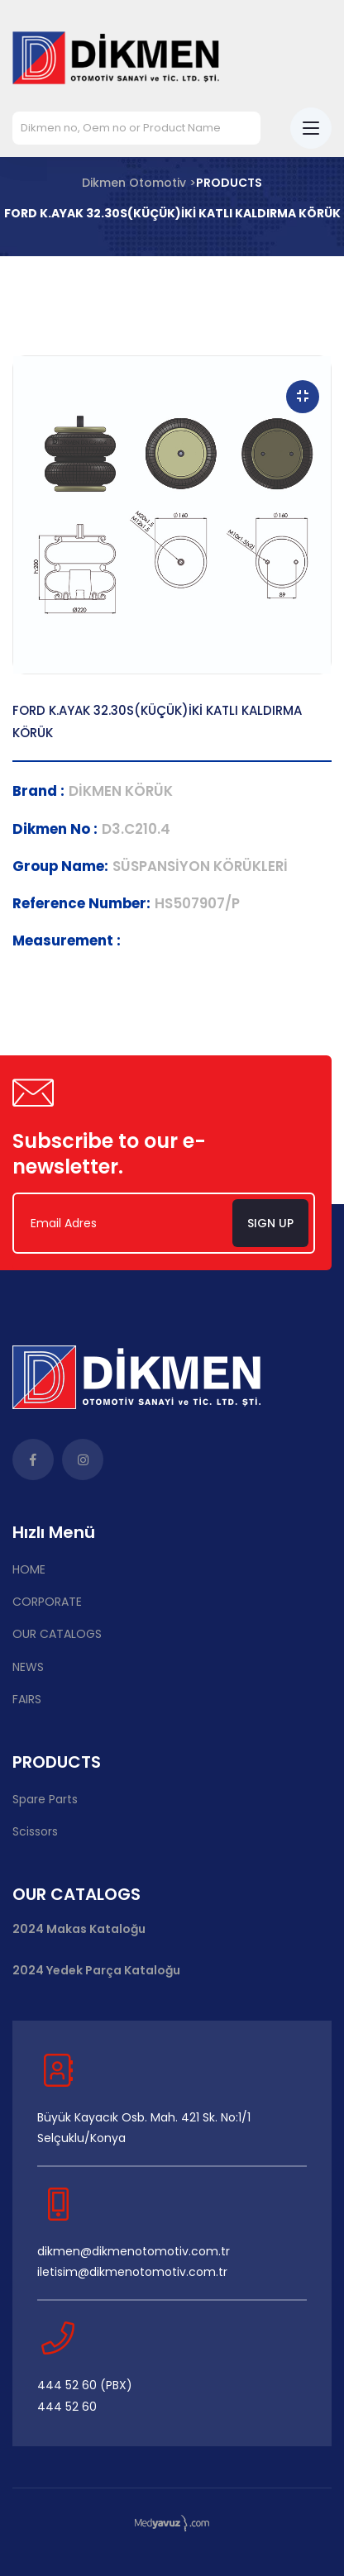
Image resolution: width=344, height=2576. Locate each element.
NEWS (28, 1667)
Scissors (35, 1831)
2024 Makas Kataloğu (79, 1929)
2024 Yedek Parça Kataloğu (96, 1970)
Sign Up (270, 1223)
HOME (28, 1569)
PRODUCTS (229, 183)
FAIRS (26, 1699)
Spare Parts (45, 1799)
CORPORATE (47, 1601)
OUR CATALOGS (57, 1634)
